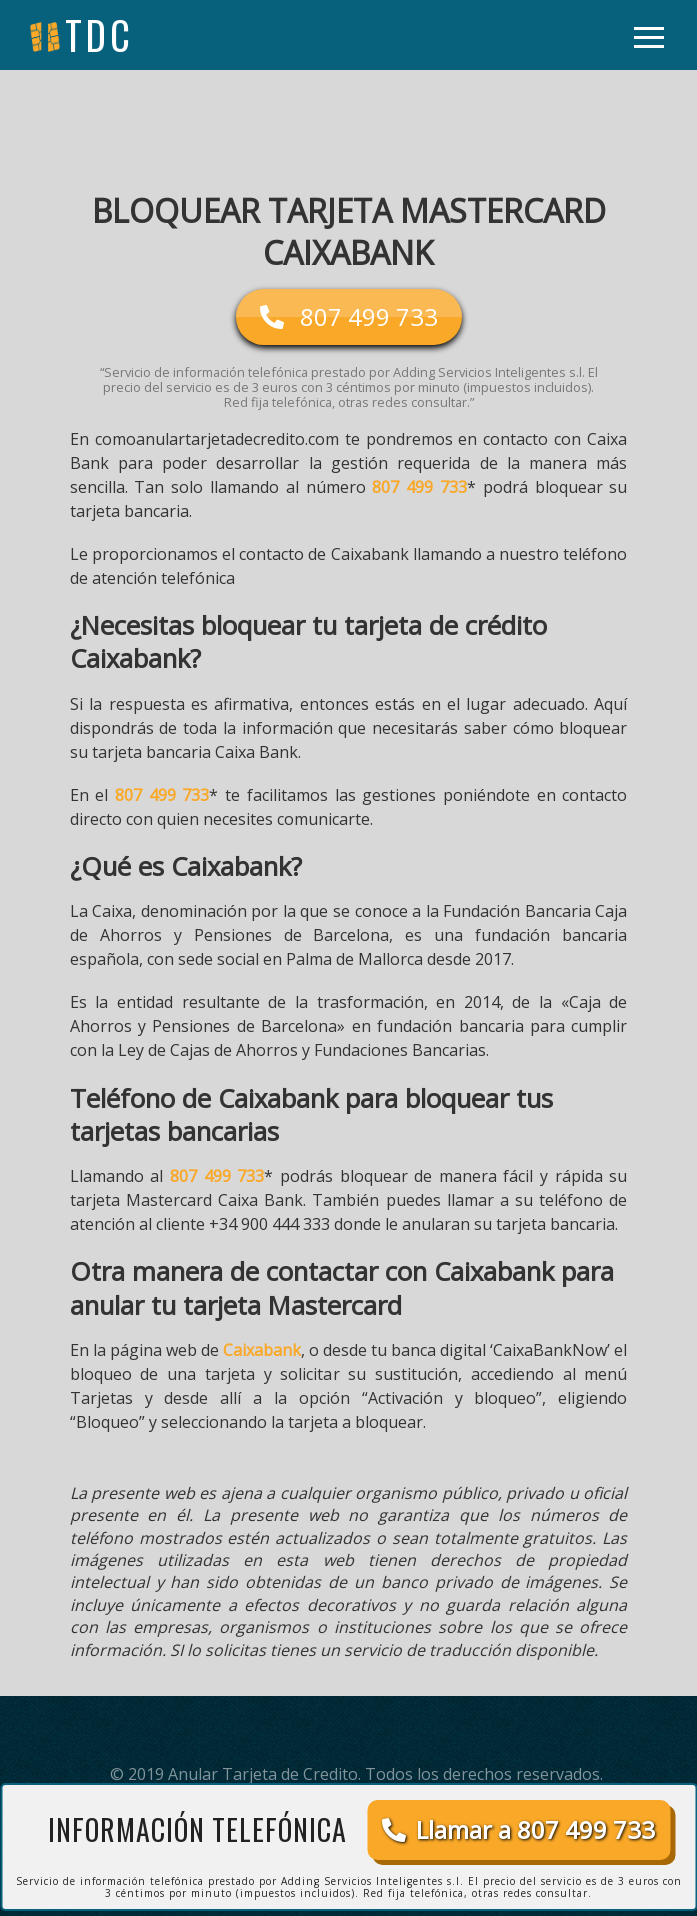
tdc (99, 35)
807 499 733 (419, 487)
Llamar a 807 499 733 (518, 1829)
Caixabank (262, 1350)
